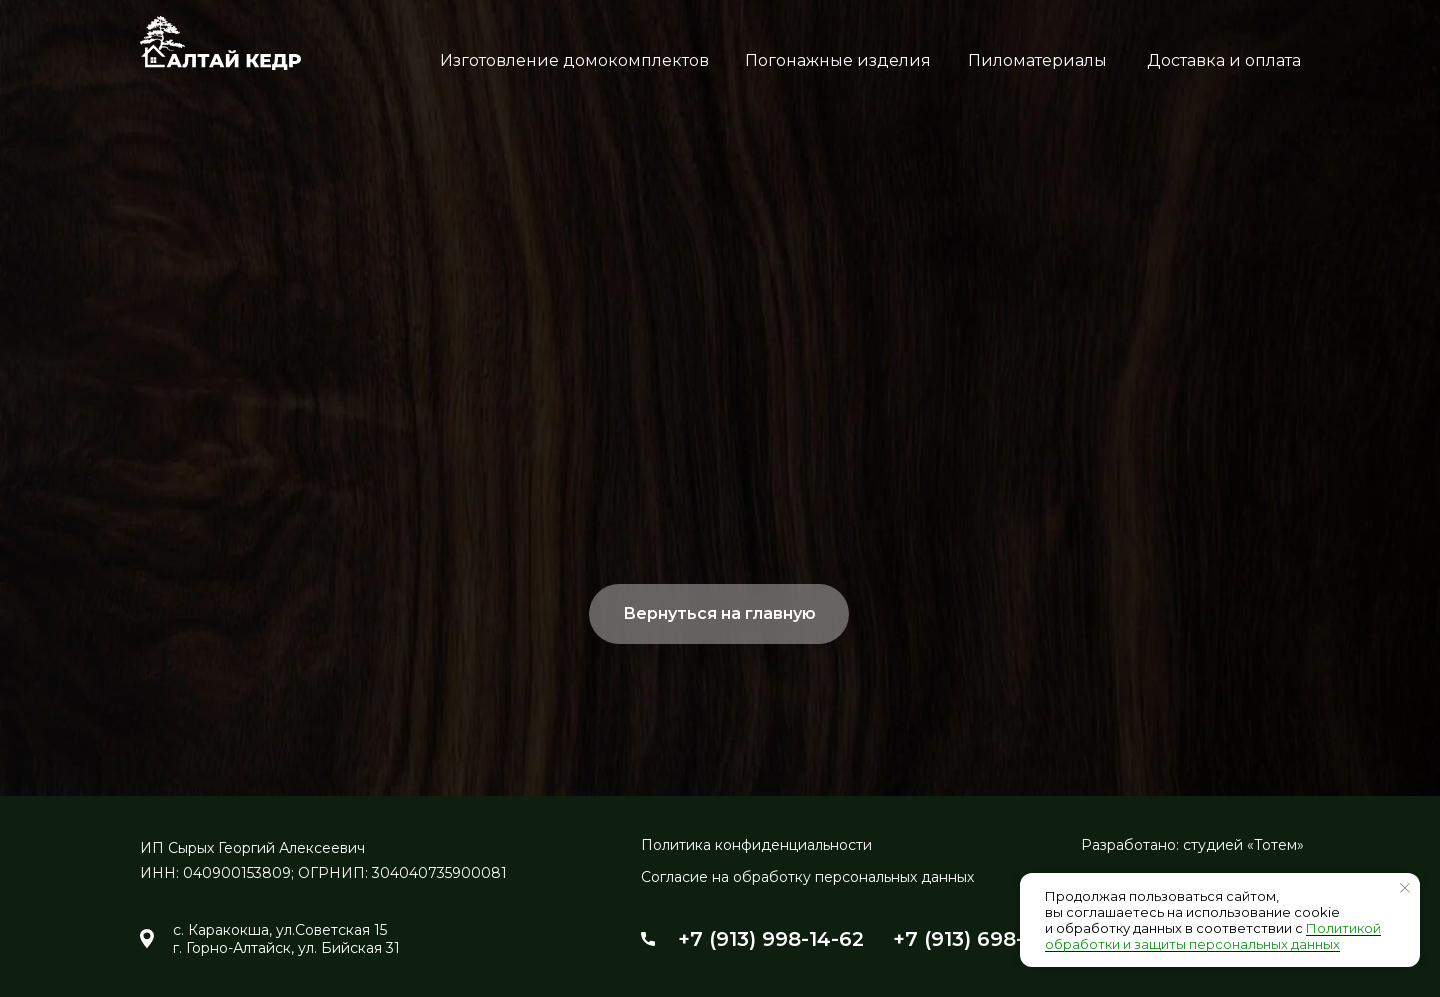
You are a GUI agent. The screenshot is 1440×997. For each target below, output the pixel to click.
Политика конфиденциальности (756, 845)
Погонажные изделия (838, 60)
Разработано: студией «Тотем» (1192, 845)
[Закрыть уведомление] (1405, 888)
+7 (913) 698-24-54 (988, 939)
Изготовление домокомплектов (574, 60)
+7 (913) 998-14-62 (771, 939)
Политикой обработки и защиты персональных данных (1213, 936)
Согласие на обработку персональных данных (807, 877)
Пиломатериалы (1037, 60)
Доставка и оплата (1224, 60)
